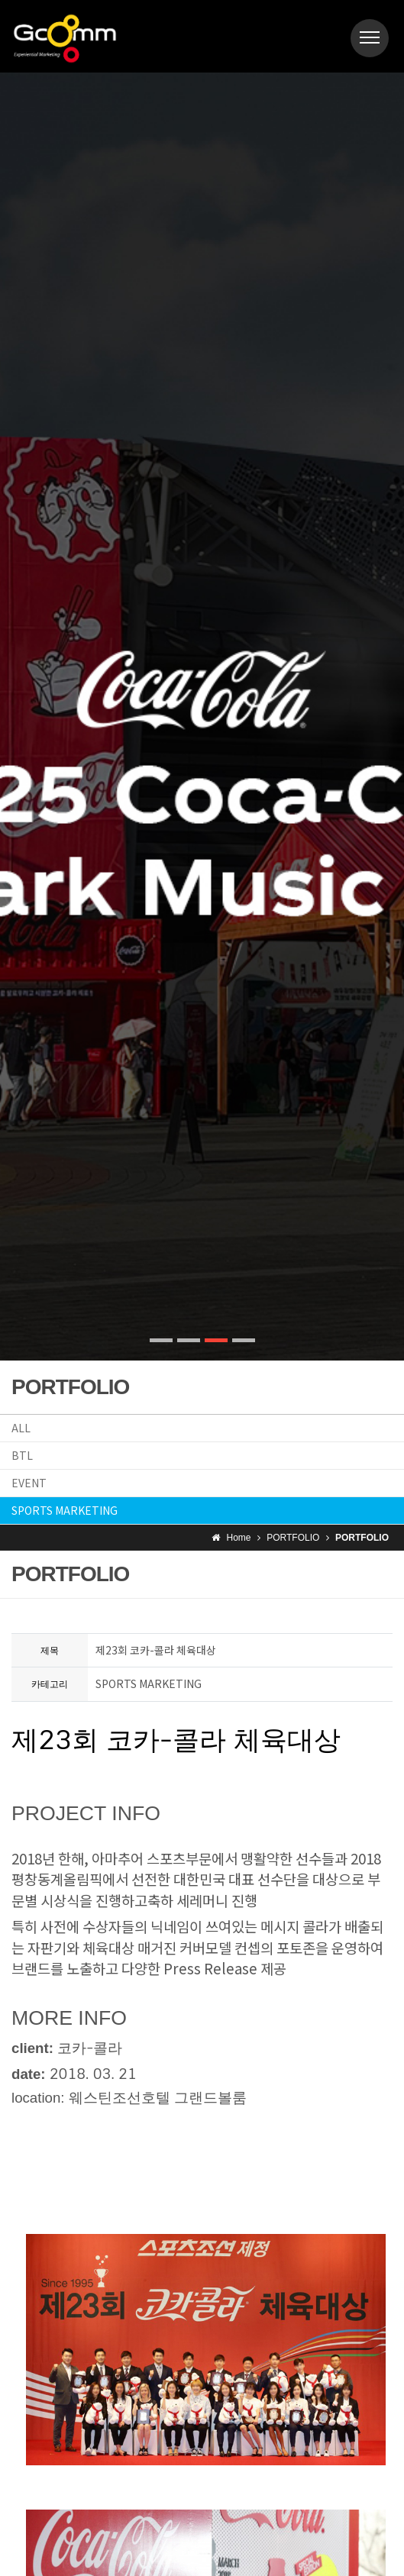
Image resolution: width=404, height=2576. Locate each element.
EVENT (29, 1482)
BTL (22, 1455)
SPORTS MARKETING (64, 1510)
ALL (21, 1427)
